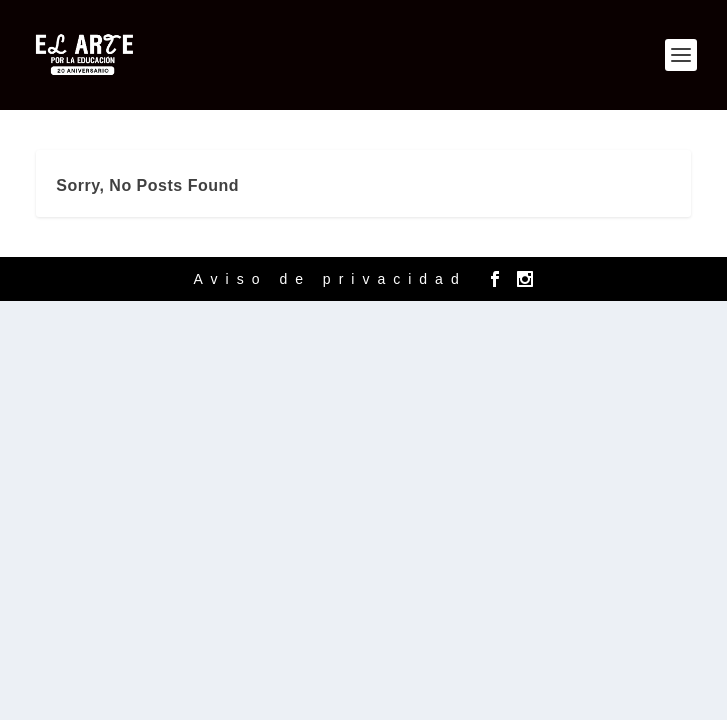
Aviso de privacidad (330, 279)
